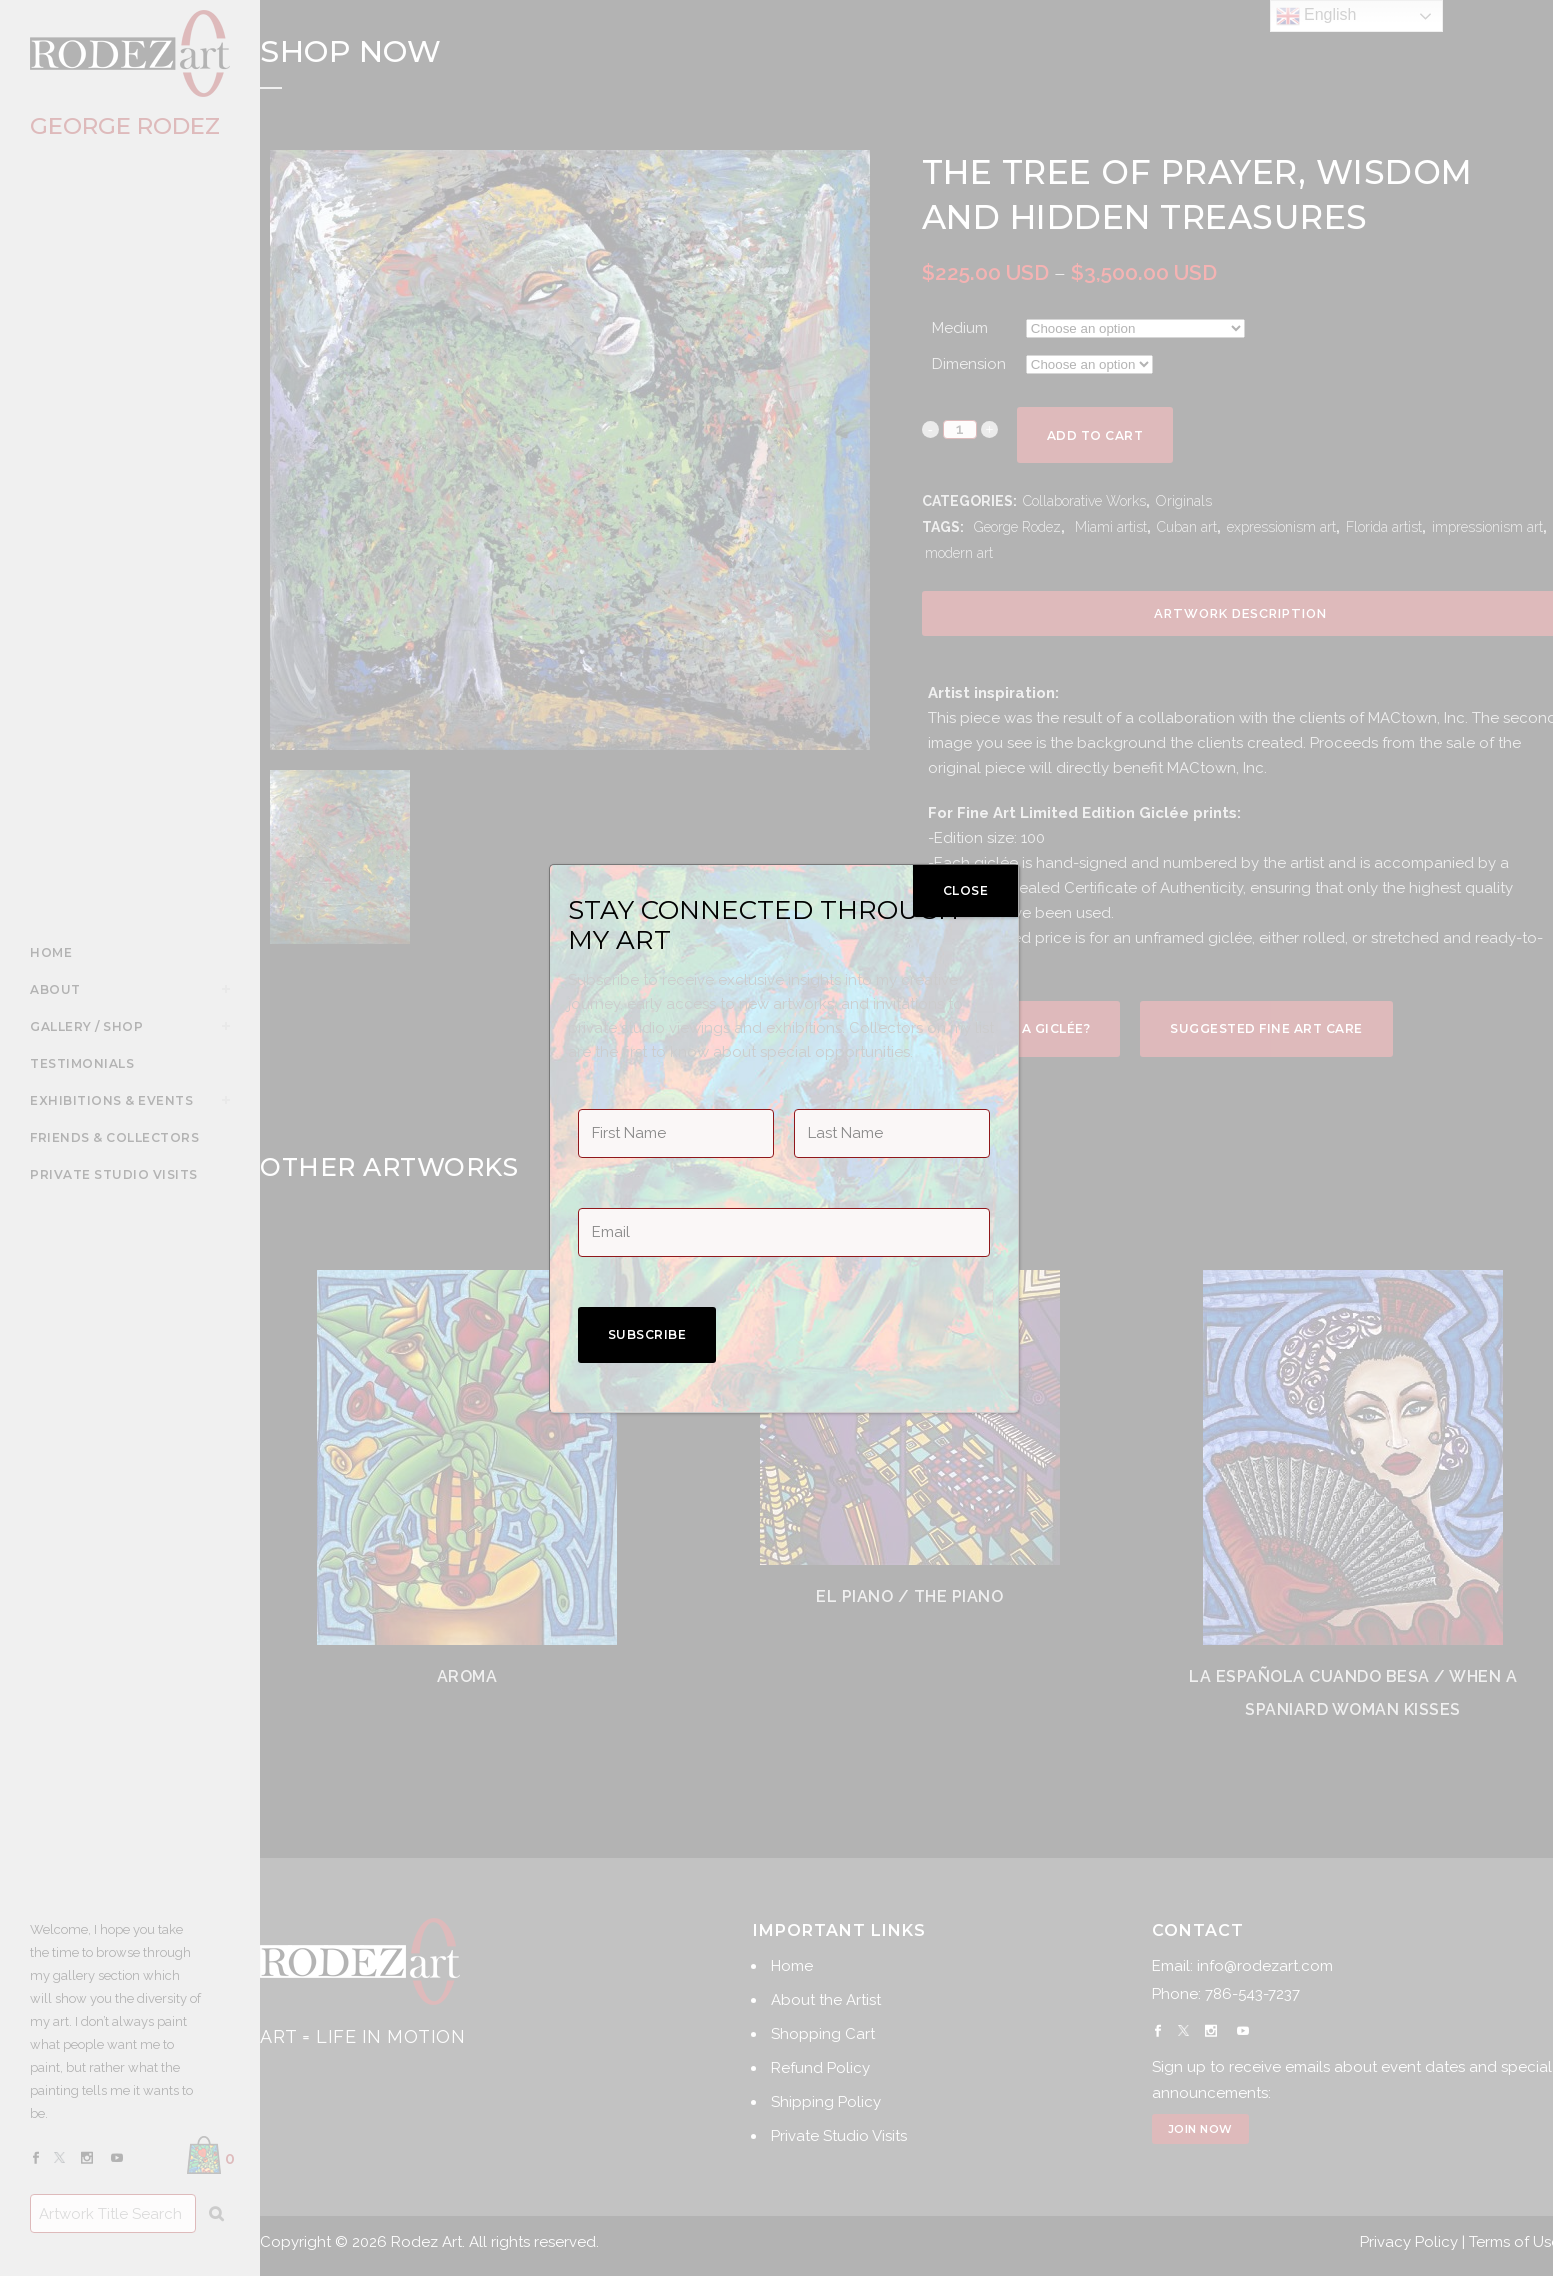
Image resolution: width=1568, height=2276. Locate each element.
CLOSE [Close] (966, 890)
